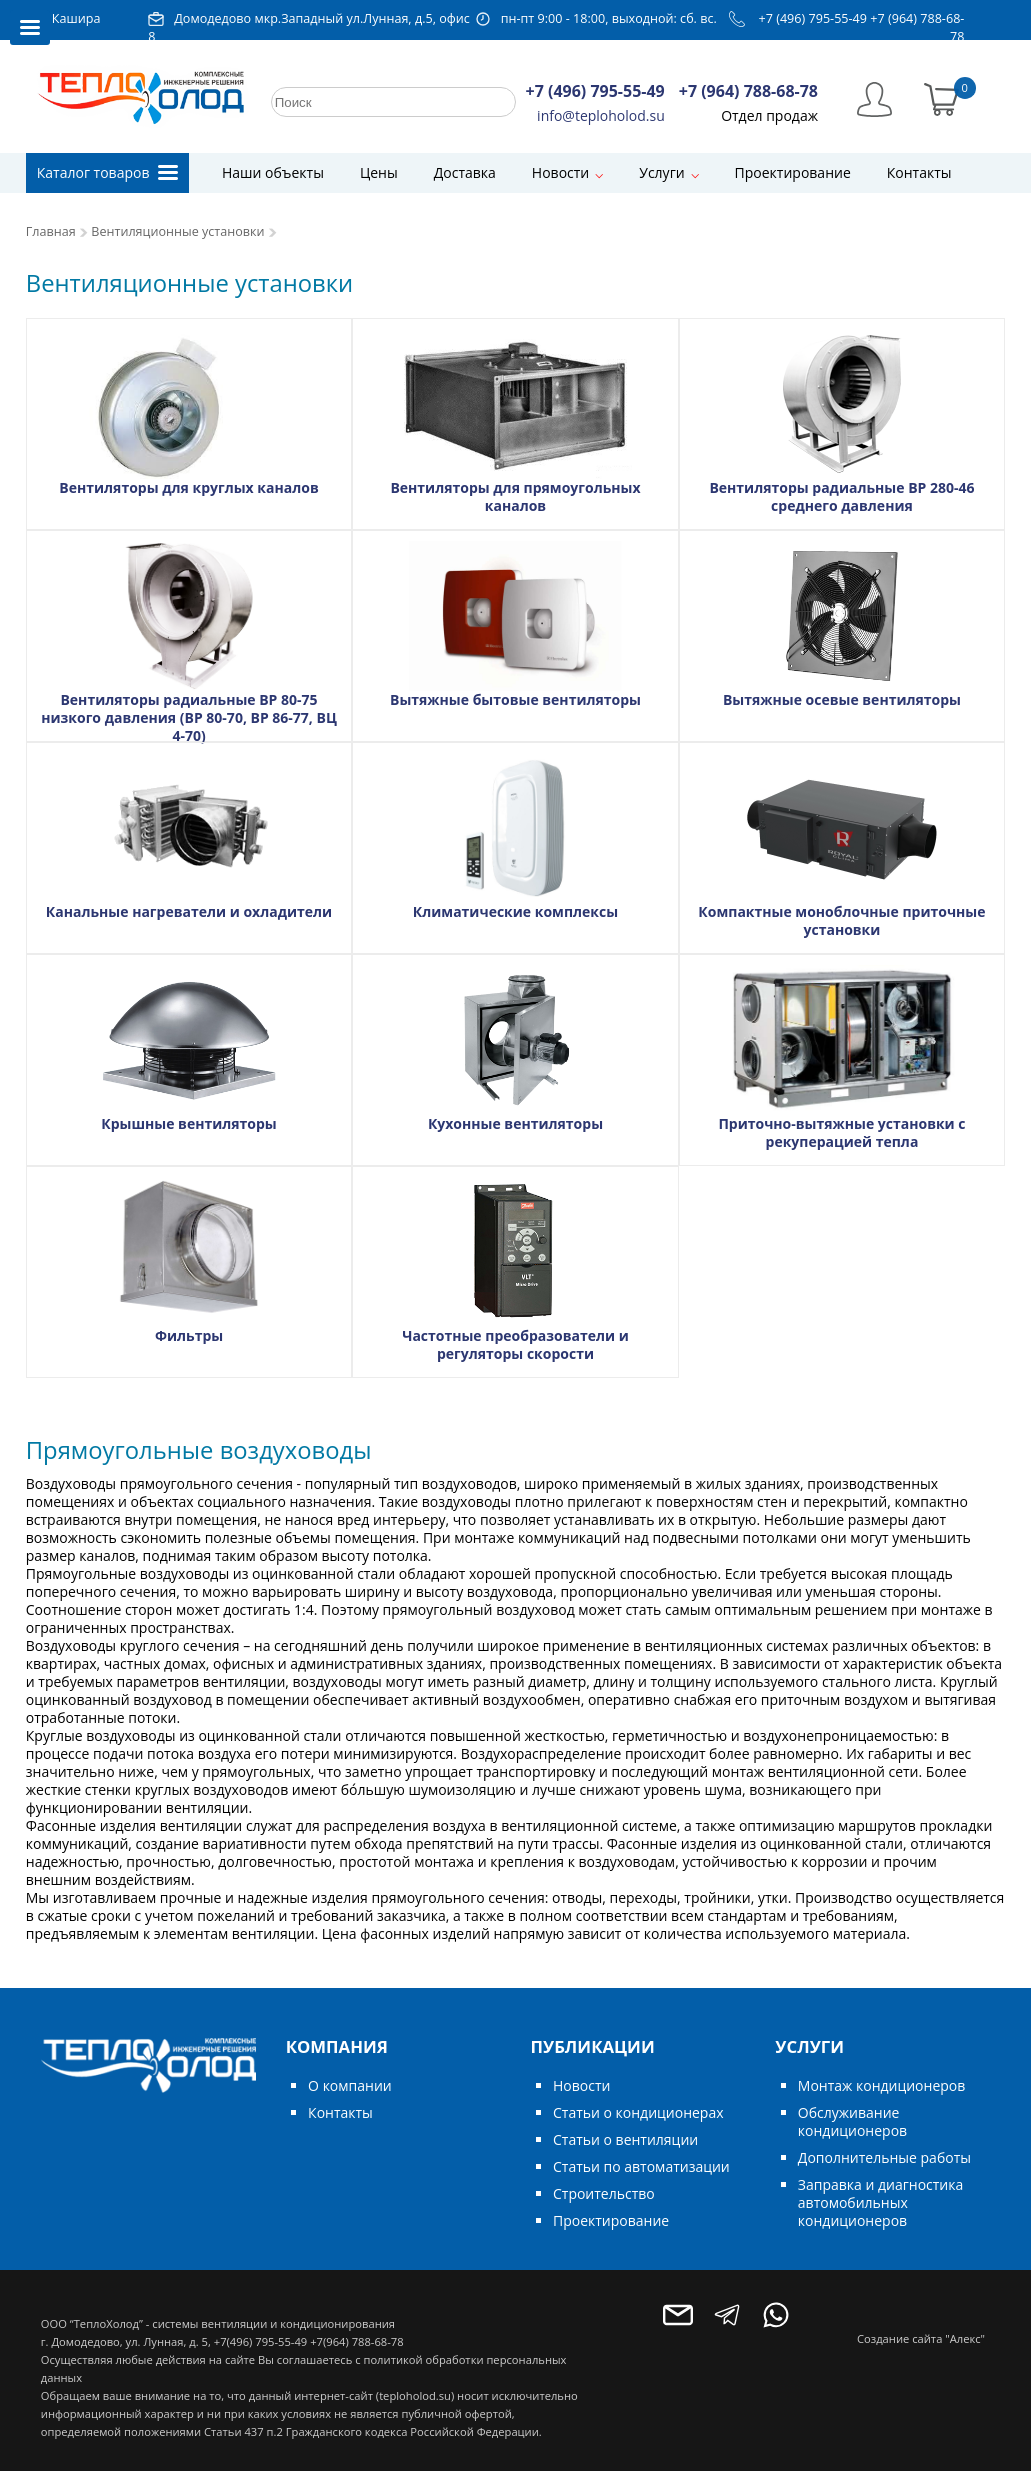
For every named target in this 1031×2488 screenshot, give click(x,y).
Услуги (661, 172)
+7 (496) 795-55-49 (813, 18)
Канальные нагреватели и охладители (189, 911)
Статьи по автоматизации (641, 2166)
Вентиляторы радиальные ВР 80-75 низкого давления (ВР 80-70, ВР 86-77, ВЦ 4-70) (189, 717)
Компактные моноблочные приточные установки (841, 920)
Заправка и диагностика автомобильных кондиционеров (880, 2202)
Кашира (76, 18)
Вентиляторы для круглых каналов (188, 487)
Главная (51, 231)
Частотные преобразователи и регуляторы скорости (515, 1344)
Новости (560, 172)
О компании (350, 2085)
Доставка (465, 172)
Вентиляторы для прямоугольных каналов (515, 496)
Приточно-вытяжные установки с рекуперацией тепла (841, 1132)
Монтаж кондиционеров (881, 2085)
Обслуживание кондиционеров (852, 2121)
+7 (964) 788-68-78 (748, 91)
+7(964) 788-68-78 (356, 2341)
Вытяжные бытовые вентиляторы (515, 699)
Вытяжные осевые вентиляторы (842, 699)
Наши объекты (273, 172)
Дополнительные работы (884, 2157)
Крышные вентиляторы (189, 1123)
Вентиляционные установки (177, 231)
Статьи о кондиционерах (638, 2112)
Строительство (604, 2193)
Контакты (919, 172)
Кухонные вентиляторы (515, 1123)
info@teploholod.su (601, 115)
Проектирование (793, 172)
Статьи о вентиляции (625, 2139)
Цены (379, 172)
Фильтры (189, 1335)
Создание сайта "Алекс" (921, 2338)
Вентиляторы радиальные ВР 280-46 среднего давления (841, 496)
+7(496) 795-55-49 (260, 2341)
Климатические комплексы (515, 911)
